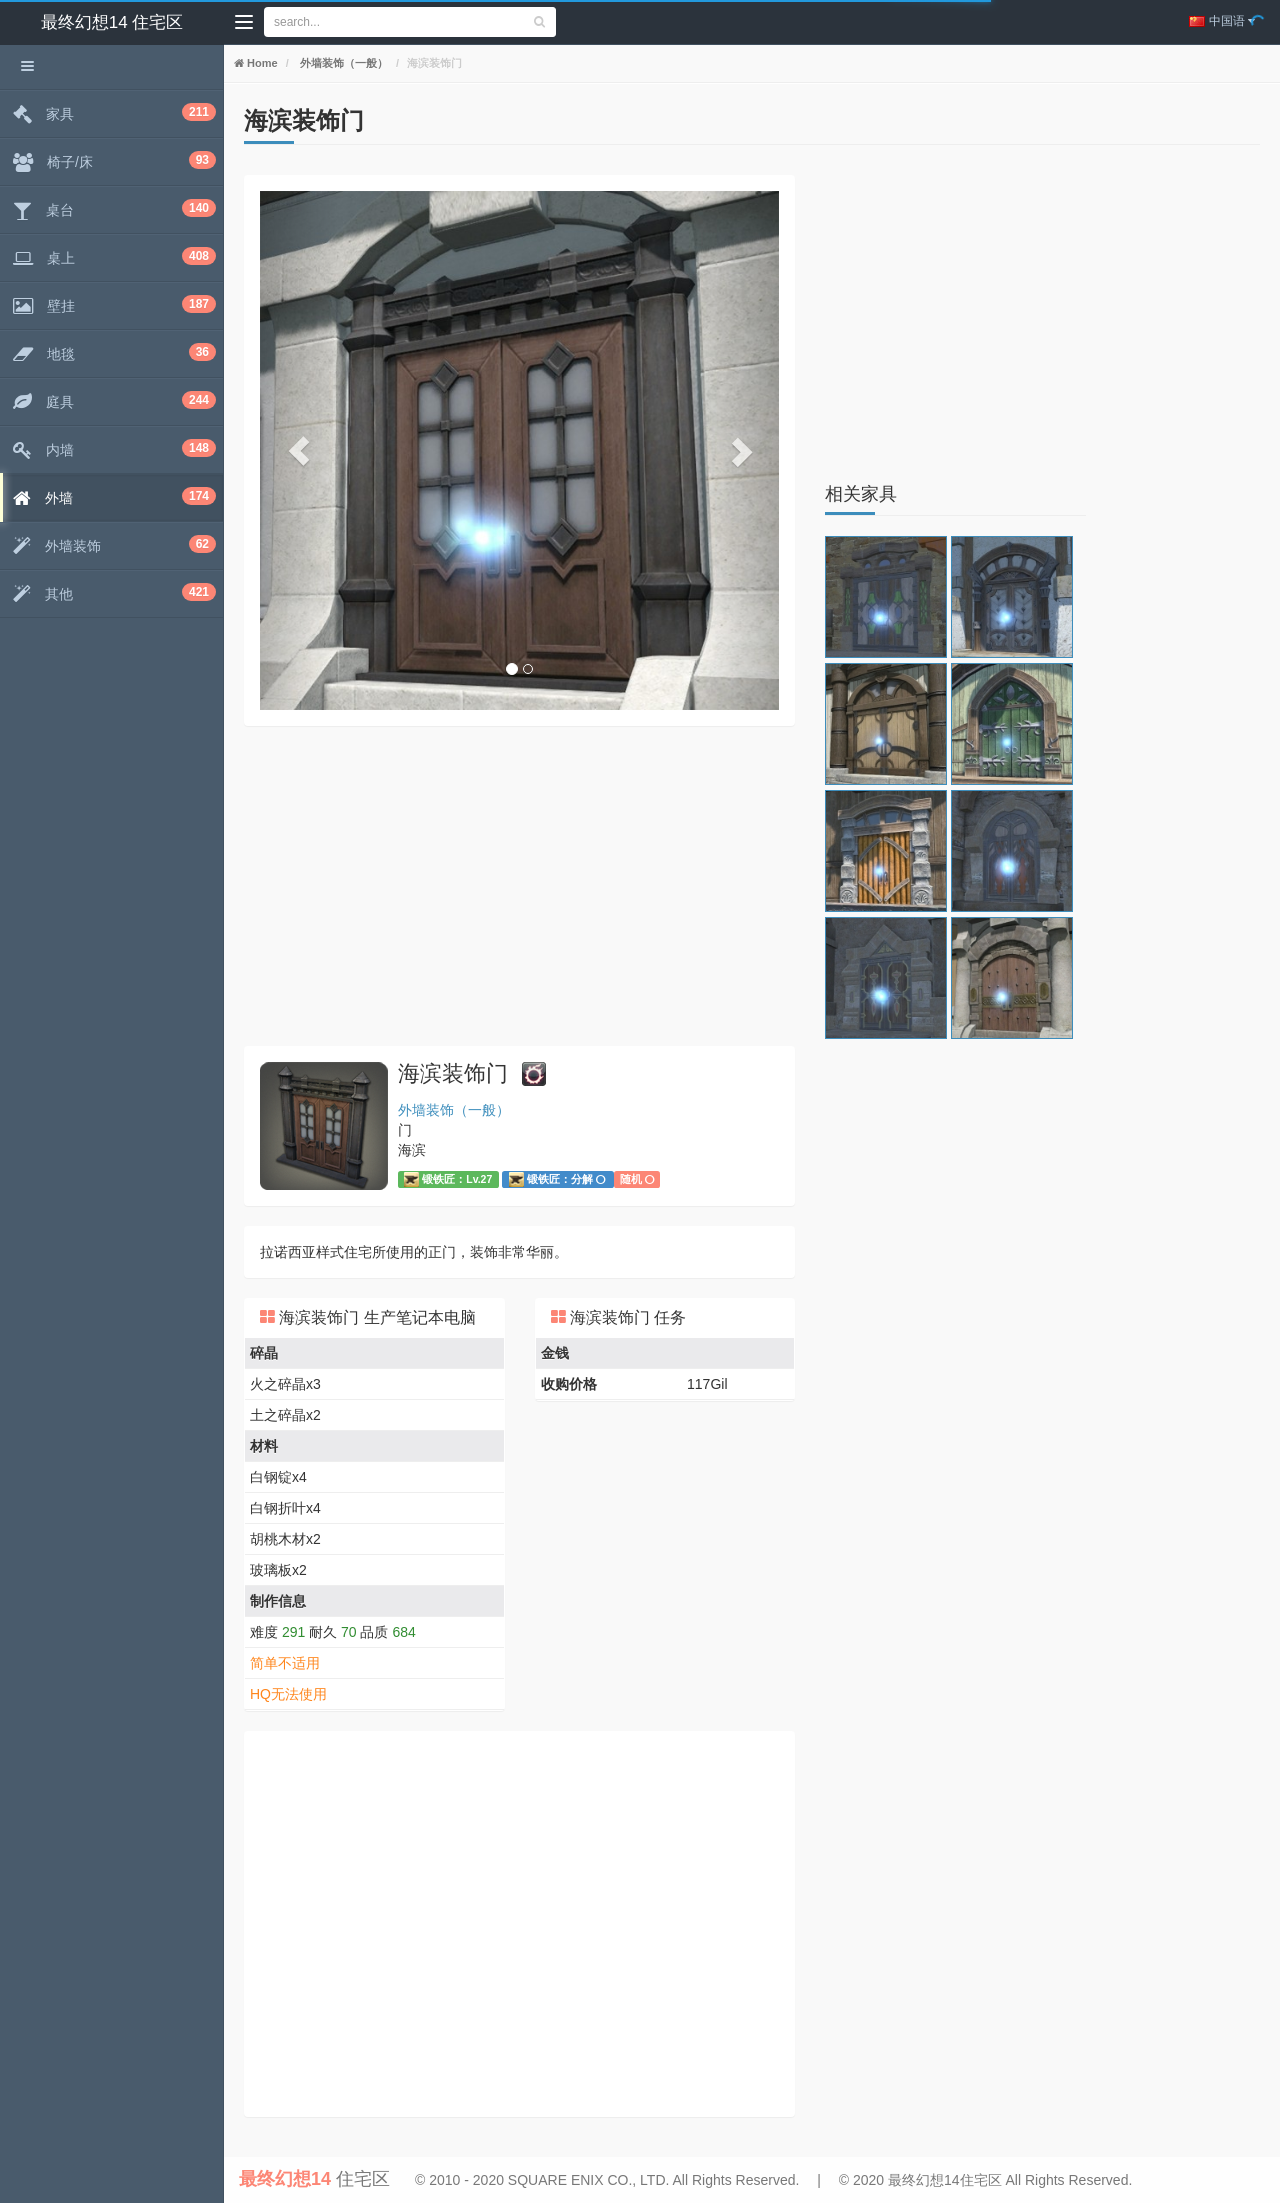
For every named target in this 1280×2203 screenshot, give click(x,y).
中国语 (1222, 21)
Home (261, 63)
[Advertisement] (519, 886)
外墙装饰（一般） (342, 63)
